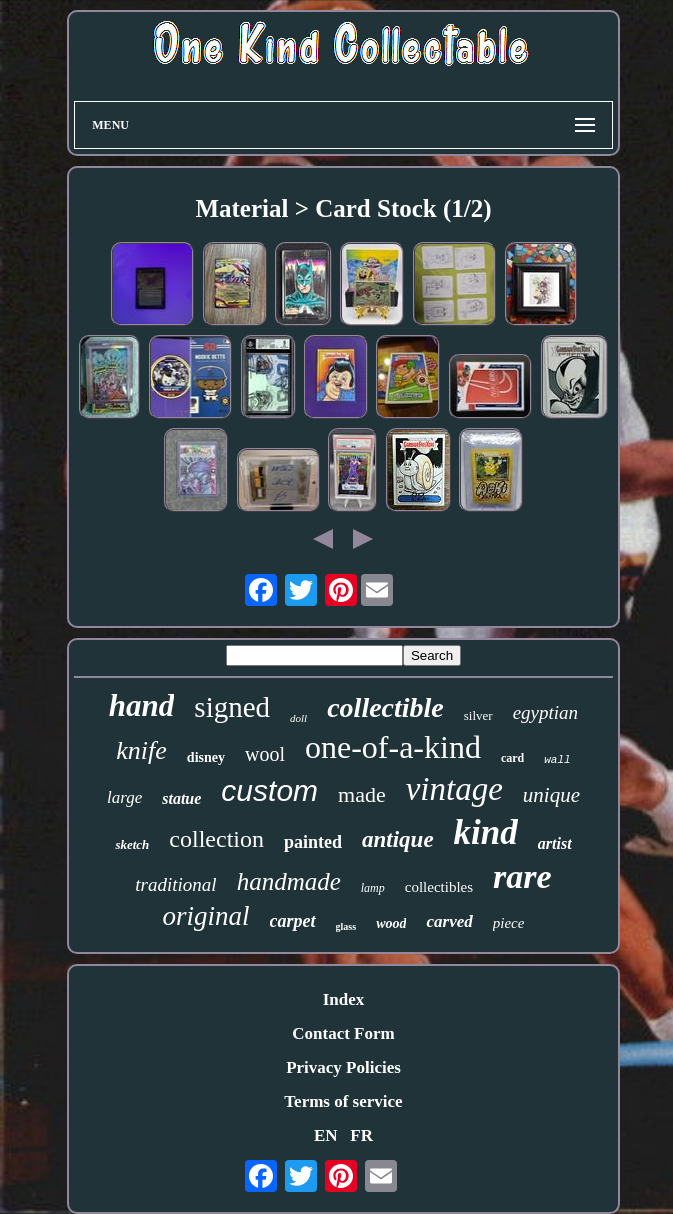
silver (478, 715)
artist (555, 843)
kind (486, 832)
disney (206, 757)
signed (232, 707)
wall (557, 760)
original (206, 916)
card (512, 758)
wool (265, 754)
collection (216, 839)
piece (509, 923)
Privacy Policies (343, 1067)
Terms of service (343, 1101)
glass (346, 926)
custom (269, 790)
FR (361, 1135)
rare (522, 876)
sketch (132, 844)
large (124, 797)
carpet (293, 921)
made (362, 794)
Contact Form (343, 1033)
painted (313, 842)
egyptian (545, 712)
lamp (373, 888)
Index (344, 999)
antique (398, 839)
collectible (385, 707)
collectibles (439, 887)
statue (181, 798)
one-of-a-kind (393, 747)
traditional (175, 884)
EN (326, 1135)
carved (449, 921)
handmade (289, 881)
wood (391, 923)
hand (141, 705)
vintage (454, 789)
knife (141, 750)
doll (298, 718)
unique (551, 795)
